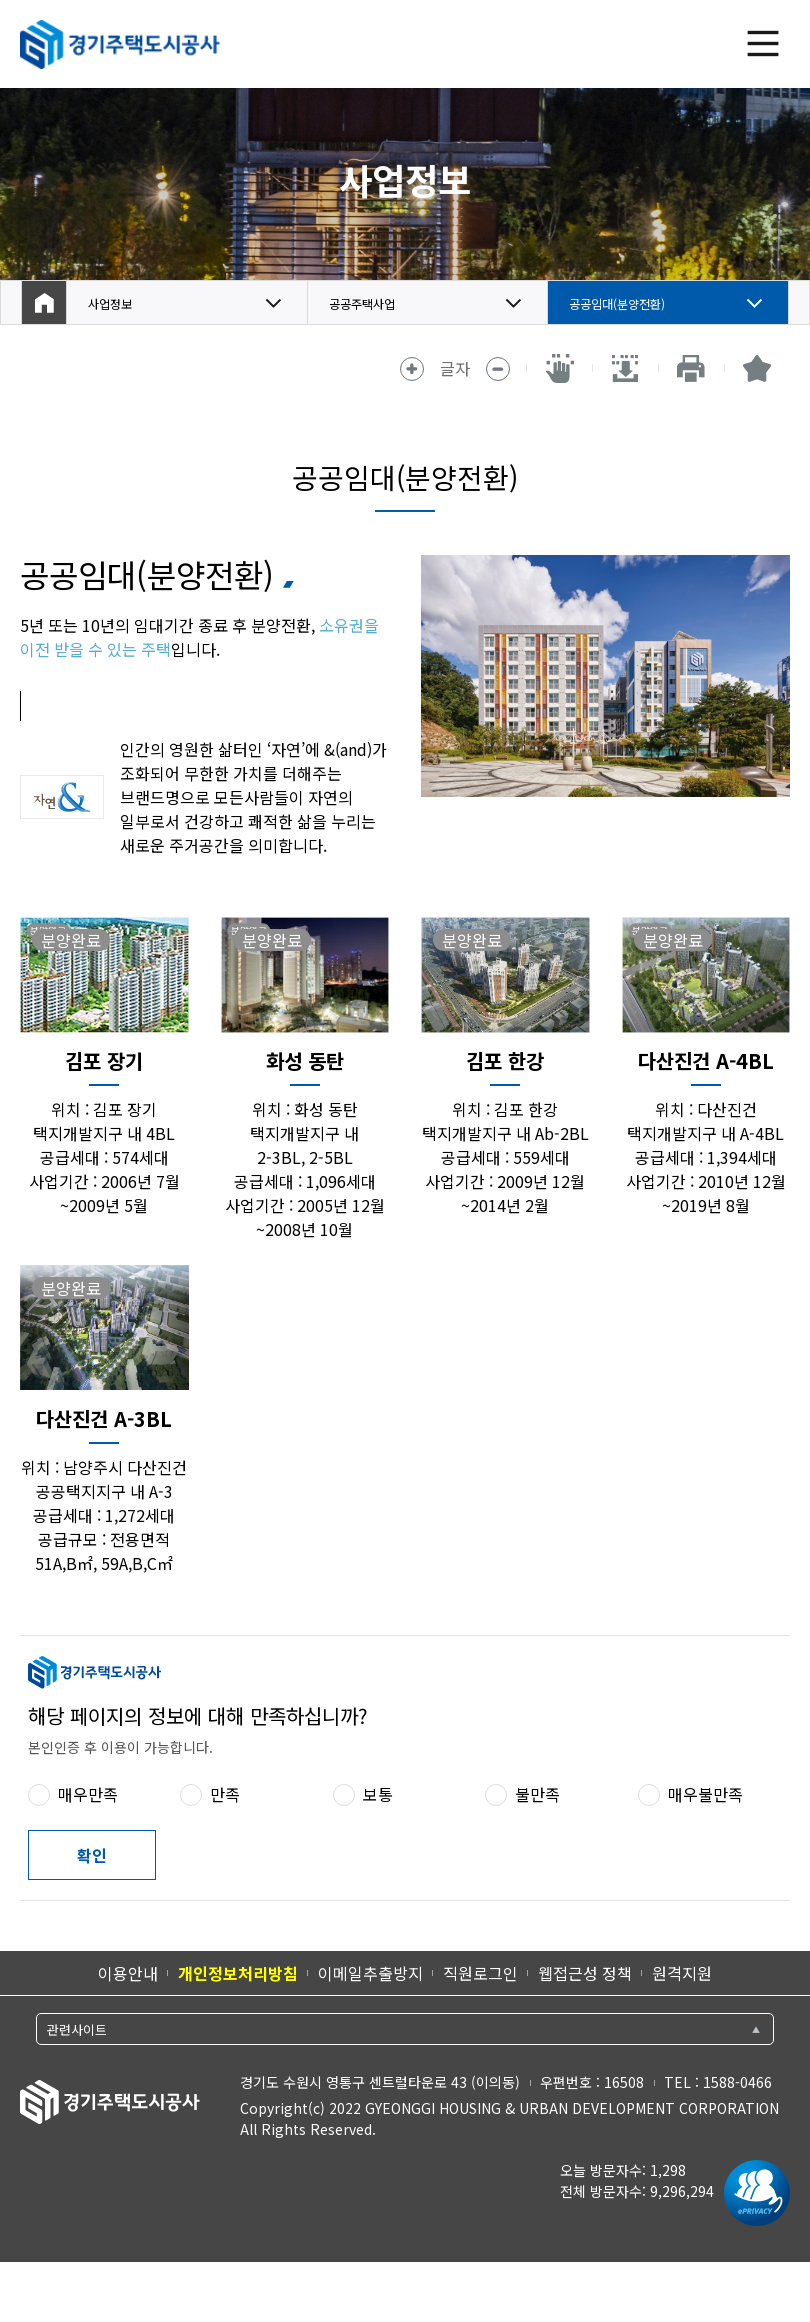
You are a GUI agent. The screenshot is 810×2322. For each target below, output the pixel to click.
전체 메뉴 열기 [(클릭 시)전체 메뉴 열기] (763, 44)
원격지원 (682, 1973)
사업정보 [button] (118, 303)
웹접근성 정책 (585, 1973)
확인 (92, 1855)
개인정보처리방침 (238, 1973)
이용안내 (128, 1973)
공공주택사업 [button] (374, 303)
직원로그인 (480, 1973)
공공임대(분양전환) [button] (634, 303)
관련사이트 (77, 2029)
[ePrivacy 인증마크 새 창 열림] (752, 2193)
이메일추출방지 (370, 1973)
